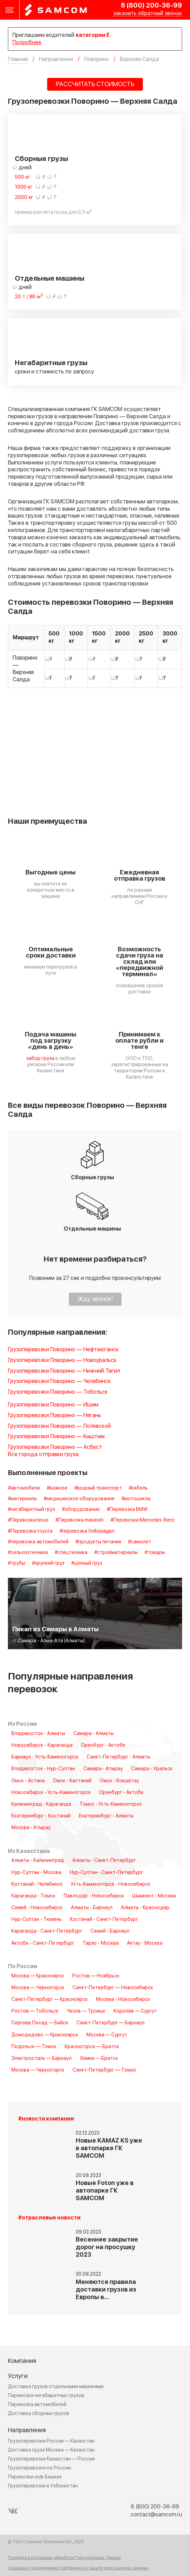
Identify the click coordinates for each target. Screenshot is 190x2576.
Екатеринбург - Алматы (106, 1816)
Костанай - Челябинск (37, 1884)
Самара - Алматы (93, 1734)
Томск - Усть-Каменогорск (111, 1804)
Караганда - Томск (33, 1896)
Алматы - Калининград (37, 1860)
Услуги (18, 2376)
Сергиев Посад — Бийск (39, 2023)
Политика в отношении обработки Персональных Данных (64, 2558)
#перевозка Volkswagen (87, 1531)
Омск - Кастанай (72, 1781)
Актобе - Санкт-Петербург (42, 1943)
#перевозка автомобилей (38, 1542)
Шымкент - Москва (154, 1896)
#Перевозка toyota (30, 1531)
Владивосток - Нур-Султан (43, 1769)
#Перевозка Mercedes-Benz (142, 1520)
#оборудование (81, 1509)
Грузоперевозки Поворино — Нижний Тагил (64, 1371)
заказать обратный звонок (147, 14)
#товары (155, 1553)
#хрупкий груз (48, 1563)
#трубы (16, 1563)
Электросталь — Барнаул (41, 2058)
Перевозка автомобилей (37, 2404)
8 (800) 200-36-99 (151, 5)
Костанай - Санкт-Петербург (104, 1919)
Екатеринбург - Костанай (41, 1816)
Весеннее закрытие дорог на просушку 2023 (107, 2247)
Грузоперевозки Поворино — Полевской (59, 1426)
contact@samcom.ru (156, 2514)
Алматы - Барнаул (92, 1908)
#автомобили (24, 1488)
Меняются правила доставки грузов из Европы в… (106, 2289)
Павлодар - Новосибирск (94, 1896)
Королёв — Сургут (135, 2011)
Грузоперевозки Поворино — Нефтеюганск (63, 1349)
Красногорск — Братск (92, 2047)
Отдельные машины (49, 278)
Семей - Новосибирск (37, 1908)
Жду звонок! (95, 1299)
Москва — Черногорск (37, 1988)
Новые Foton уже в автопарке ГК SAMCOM (105, 2190)
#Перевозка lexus (28, 1520)
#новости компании (46, 2119)
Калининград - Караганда (41, 1804)
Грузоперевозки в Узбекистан (43, 2485)
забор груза (40, 1058)
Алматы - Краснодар (145, 1908)
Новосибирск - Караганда (42, 1745)
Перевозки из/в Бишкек (35, 2476)
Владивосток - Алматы (38, 1734)
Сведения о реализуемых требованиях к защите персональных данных (78, 2568)
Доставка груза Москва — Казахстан (51, 2450)
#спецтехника (71, 1553)
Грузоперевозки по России (39, 2468)
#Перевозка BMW (127, 1509)
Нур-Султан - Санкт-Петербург (106, 1873)
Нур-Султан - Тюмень (36, 1919)
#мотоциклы (136, 1499)
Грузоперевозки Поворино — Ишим (53, 1405)
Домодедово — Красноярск (44, 2035)
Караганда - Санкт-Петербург (46, 1931)
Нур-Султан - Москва (36, 1873)
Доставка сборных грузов (38, 2413)
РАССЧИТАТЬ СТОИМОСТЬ (95, 84)
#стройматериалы (116, 1553)
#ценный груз (86, 1563)
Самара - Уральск (151, 1769)
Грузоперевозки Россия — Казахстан (51, 2441)
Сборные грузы (41, 159)
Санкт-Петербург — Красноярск (49, 1999)
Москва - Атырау (31, 1828)
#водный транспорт (98, 1488)
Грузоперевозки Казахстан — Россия (51, 2459)
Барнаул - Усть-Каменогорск (44, 1757)
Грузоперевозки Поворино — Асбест (55, 1447)
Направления (27, 2430)
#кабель (138, 1488)
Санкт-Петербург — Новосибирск (113, 1988)
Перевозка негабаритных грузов (46, 2395)
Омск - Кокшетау (119, 1781)
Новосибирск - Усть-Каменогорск (51, 1793)
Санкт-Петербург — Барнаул (110, 2023)
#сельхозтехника (28, 1553)
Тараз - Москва (101, 1943)
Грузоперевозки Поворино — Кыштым (56, 1436)
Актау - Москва (144, 1943)
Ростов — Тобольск (35, 2011)
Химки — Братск (99, 2058)
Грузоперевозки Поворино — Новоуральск (62, 1360)
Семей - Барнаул (110, 1931)
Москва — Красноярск (37, 1976)
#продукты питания (98, 1542)
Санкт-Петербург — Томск (104, 2070)
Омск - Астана (28, 1781)
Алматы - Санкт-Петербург (104, 1860)
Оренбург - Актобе (103, 1745)
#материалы (22, 1499)
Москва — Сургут (106, 2035)
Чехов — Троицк (86, 2011)
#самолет (139, 1542)
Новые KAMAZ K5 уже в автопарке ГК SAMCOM (109, 2148)
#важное (57, 1488)
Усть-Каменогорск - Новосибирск (110, 1884)
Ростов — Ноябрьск (95, 1976)
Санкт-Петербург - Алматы (118, 1757)
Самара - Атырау (103, 1769)
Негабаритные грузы (51, 363)
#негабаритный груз (31, 1509)
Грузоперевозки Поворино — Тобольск (58, 1392)
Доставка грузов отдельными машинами (56, 2386)
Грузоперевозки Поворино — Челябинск (59, 1381)
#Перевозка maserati (79, 1520)
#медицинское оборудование (79, 1499)
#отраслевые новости (49, 2218)
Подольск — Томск (33, 2047)
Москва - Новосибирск (123, 1999)
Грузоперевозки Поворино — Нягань (54, 1415)
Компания (22, 2361)
